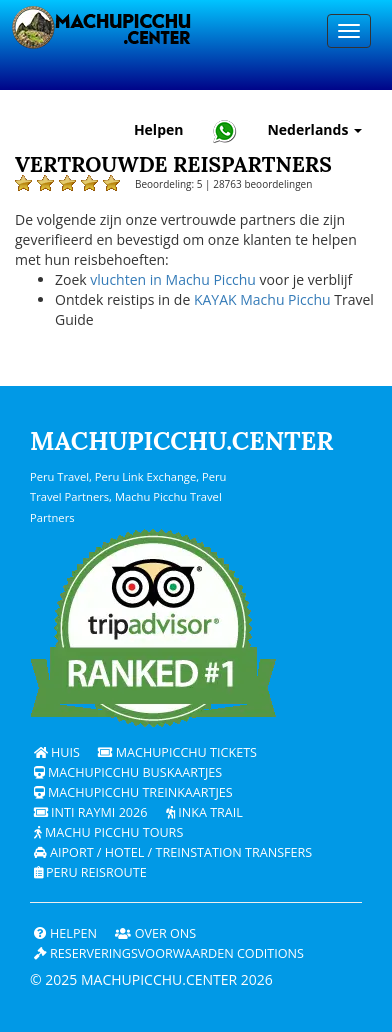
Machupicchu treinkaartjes (133, 792)
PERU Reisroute (90, 872)
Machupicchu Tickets (177, 752)
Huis (57, 752)
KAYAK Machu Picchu (262, 299)
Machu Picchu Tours (109, 832)
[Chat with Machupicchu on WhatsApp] (225, 130)
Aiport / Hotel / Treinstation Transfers (173, 852)
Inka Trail (204, 812)
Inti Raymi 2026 (91, 812)
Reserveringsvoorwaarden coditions (169, 953)
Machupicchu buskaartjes (128, 772)
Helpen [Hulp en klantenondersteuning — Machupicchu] (159, 129)
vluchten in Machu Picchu (173, 279)
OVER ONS (155, 933)
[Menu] (349, 31)
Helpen (65, 933)
